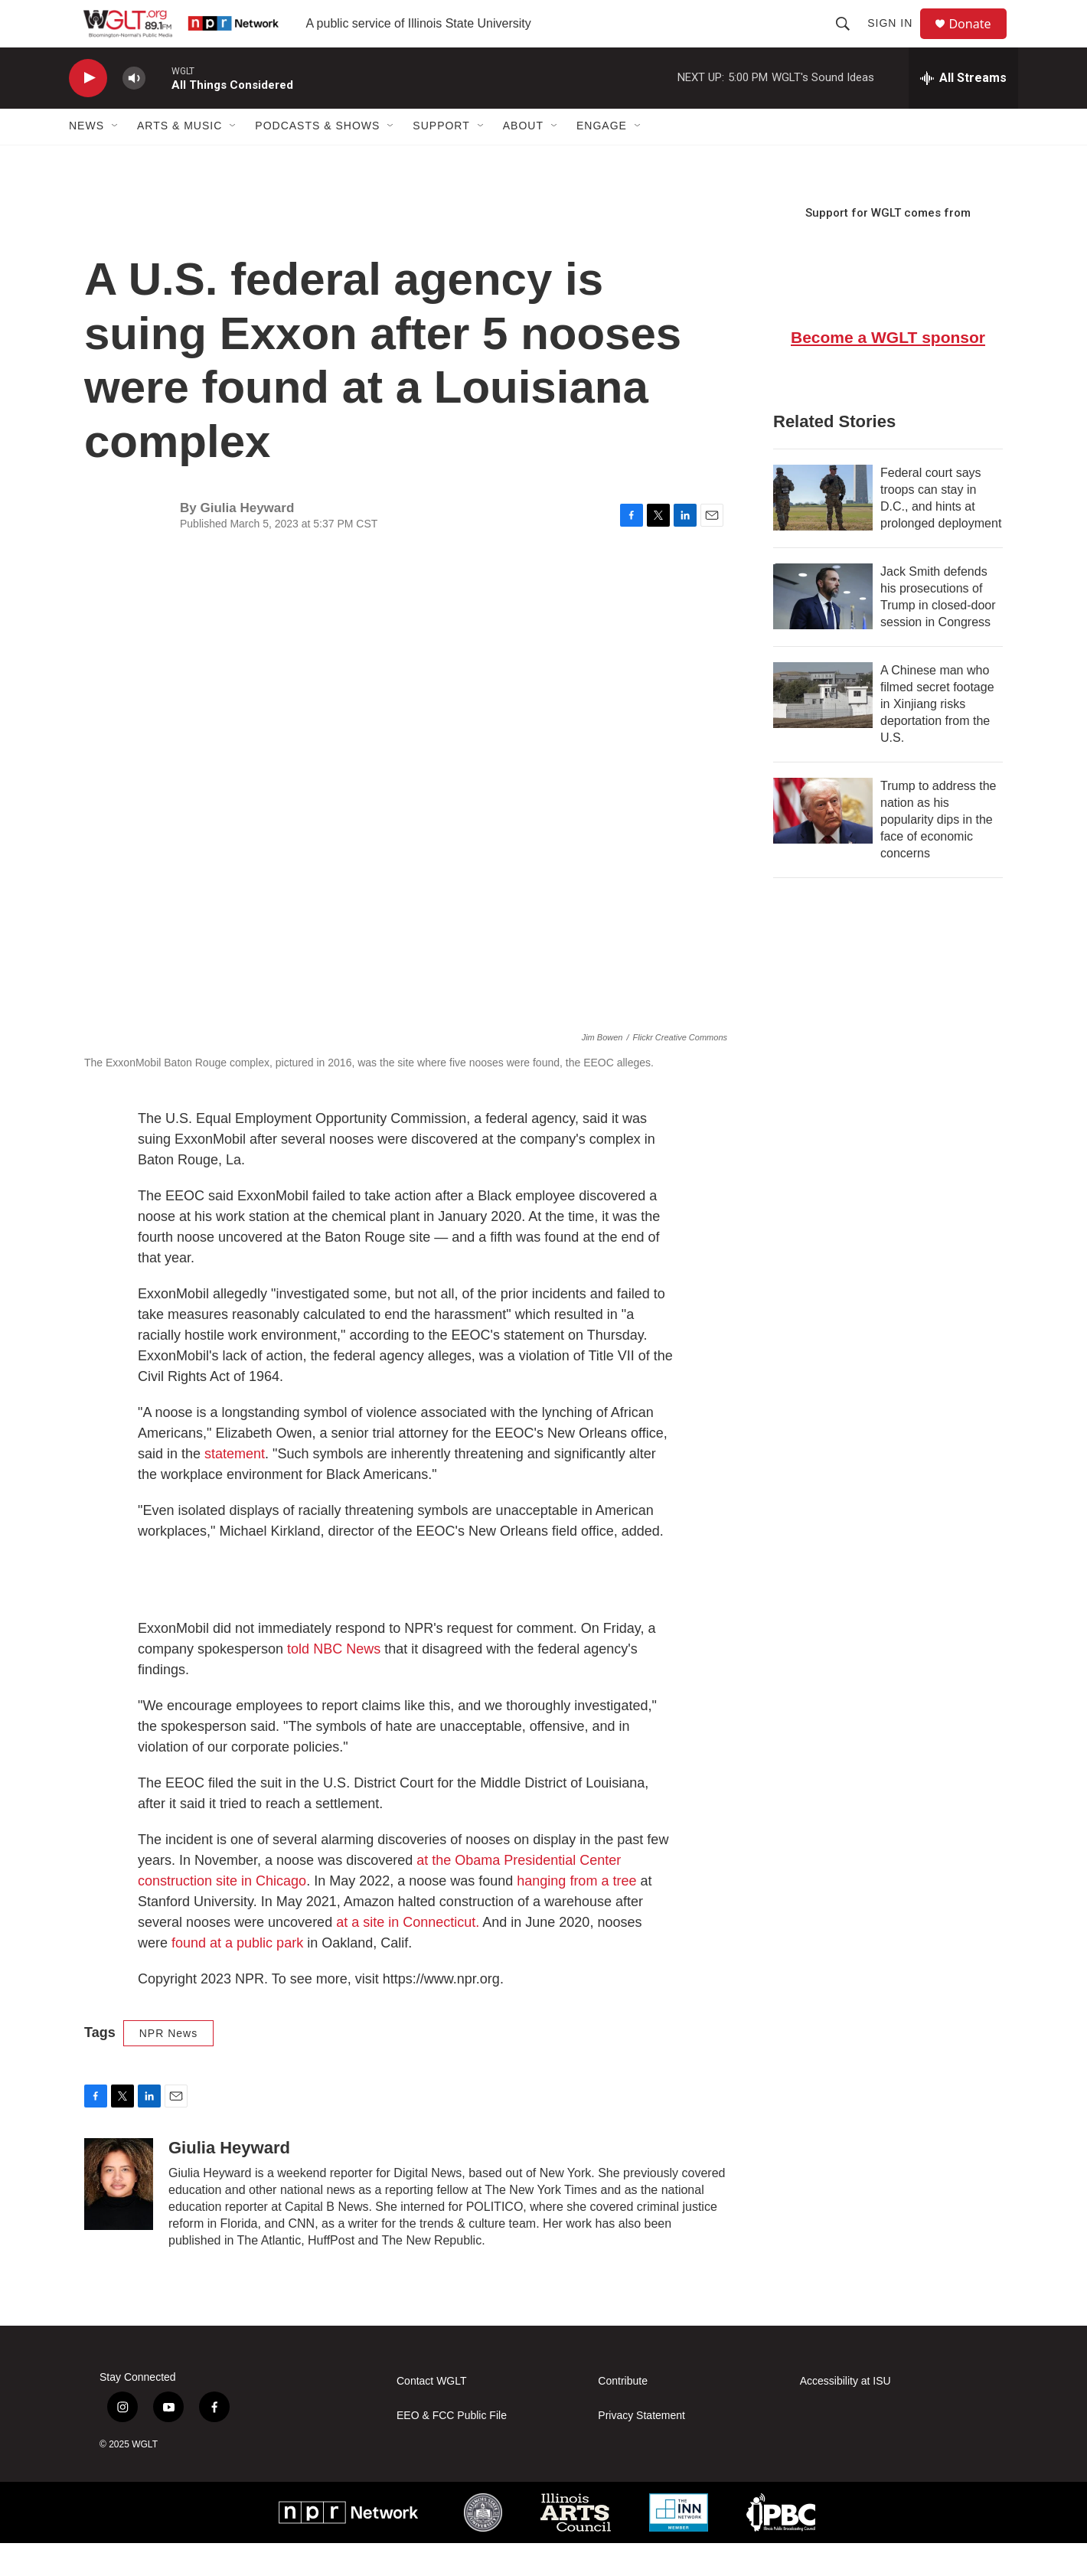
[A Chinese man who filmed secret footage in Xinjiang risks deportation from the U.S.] (823, 728)
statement (234, 1486)
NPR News (168, 2066)
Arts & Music (179, 159)
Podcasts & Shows (317, 159)
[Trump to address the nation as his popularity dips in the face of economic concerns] (823, 844)
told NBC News (333, 1682)
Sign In (896, 40)
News (86, 159)
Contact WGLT (432, 2414)
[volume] (134, 111)
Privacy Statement (641, 2448)
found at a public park (237, 1975)
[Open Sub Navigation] (115, 159)
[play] (88, 111)
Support (441, 159)
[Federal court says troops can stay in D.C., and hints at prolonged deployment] (823, 530)
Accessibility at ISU (845, 2414)
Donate (979, 40)
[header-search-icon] (849, 40)
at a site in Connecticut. (409, 1955)
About (523, 159)
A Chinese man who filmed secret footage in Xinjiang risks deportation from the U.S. (937, 737)
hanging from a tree (576, 1913)
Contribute (623, 2414)
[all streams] (963, 111)
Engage (601, 159)
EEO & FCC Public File (452, 2448)
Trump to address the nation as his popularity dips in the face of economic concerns (938, 852)
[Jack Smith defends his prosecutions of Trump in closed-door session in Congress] (823, 629)
